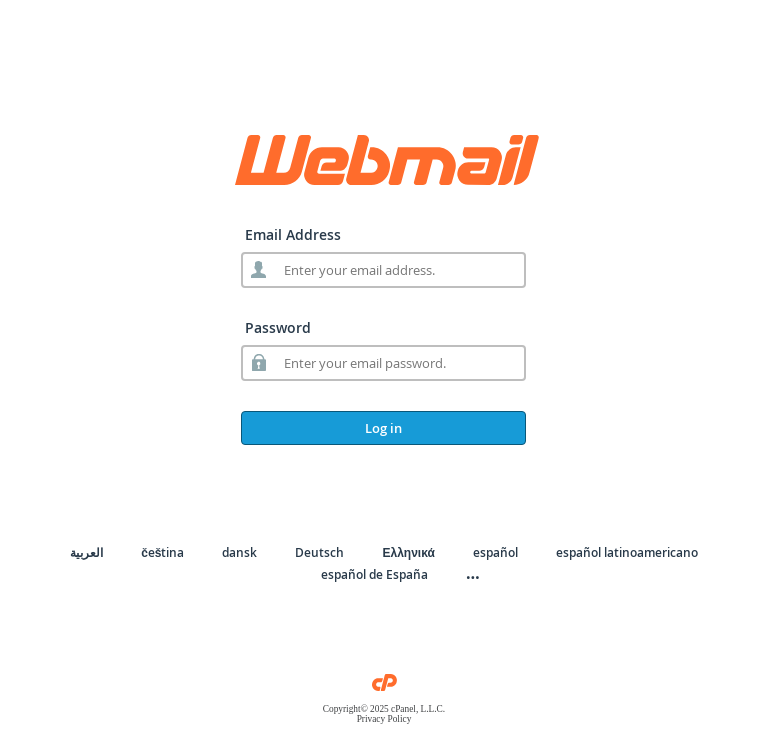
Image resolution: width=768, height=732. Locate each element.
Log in (383, 428)
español (495, 552)
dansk (239, 552)
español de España (374, 574)
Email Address (293, 234)
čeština (162, 552)
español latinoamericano (627, 552)
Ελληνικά (408, 552)
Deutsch (319, 552)
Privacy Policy (384, 719)
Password (278, 327)
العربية (86, 552)
